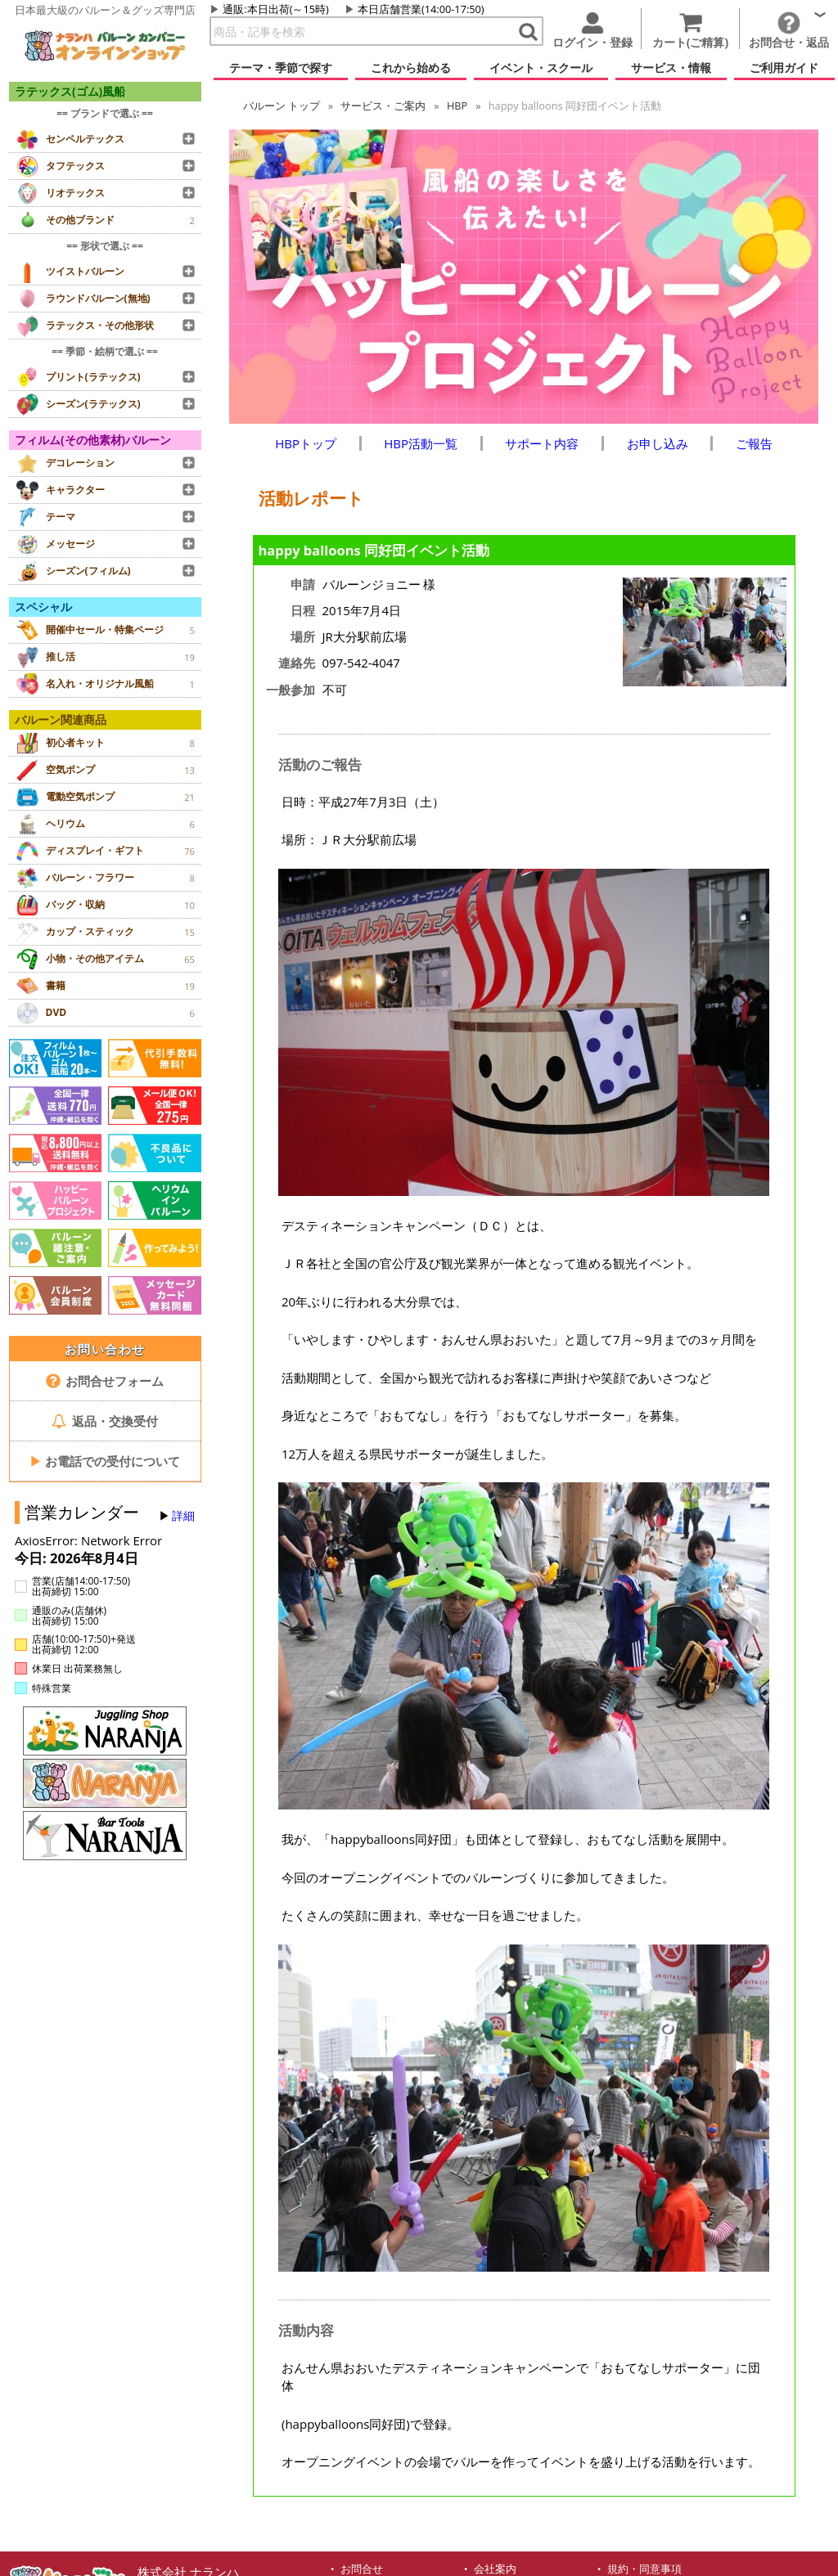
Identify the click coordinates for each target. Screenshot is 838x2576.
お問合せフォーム (105, 1381)
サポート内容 (542, 443)
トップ (281, 105)
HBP (457, 105)
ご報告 (754, 443)
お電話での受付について (104, 1461)
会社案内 (495, 2569)
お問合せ (361, 2569)
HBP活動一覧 (420, 443)
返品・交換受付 (105, 1421)
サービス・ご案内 (383, 105)
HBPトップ (305, 443)
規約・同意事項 (644, 2569)
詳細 (183, 1515)
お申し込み (657, 443)
